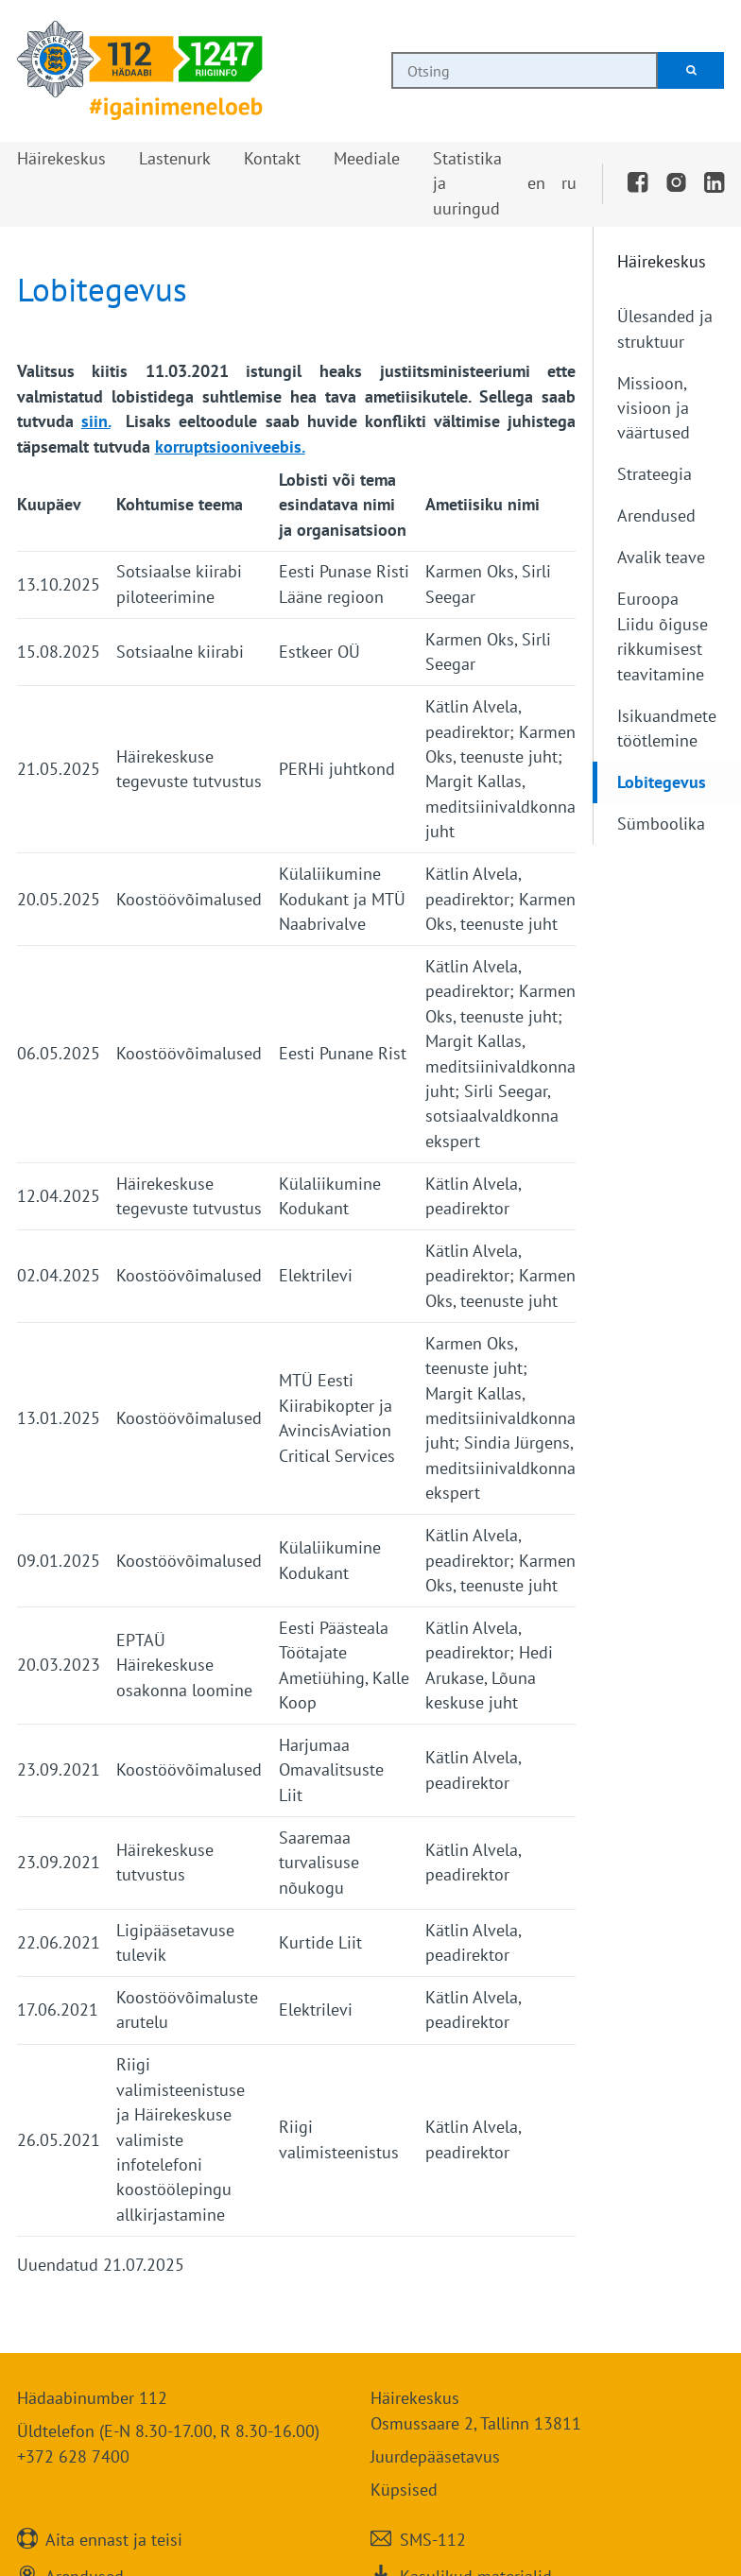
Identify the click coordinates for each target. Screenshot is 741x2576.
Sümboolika (661, 823)
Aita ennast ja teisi (113, 2539)
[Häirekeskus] (140, 71)
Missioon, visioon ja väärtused (653, 408)
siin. (96, 421)
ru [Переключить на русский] (569, 183)
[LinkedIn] (715, 183)
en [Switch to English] (536, 183)
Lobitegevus (661, 782)
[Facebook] (637, 183)
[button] (61, 159)
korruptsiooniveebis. (230, 446)
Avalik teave (661, 557)
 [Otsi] (691, 70)
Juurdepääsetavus (435, 2456)
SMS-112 (433, 2539)
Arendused (656, 515)
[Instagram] (676, 183)
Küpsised (404, 2489)
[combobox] (524, 70)
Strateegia (654, 474)
